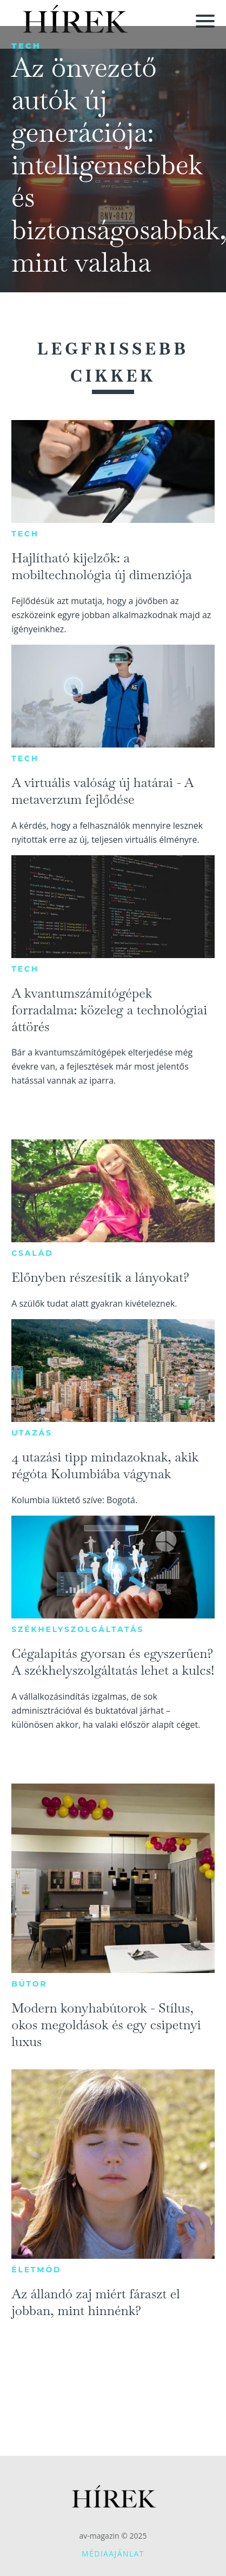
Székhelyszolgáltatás (77, 1629)
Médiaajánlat (113, 2553)
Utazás (31, 1433)
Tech (26, 46)
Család (32, 1253)
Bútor (29, 1984)
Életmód (36, 2270)
